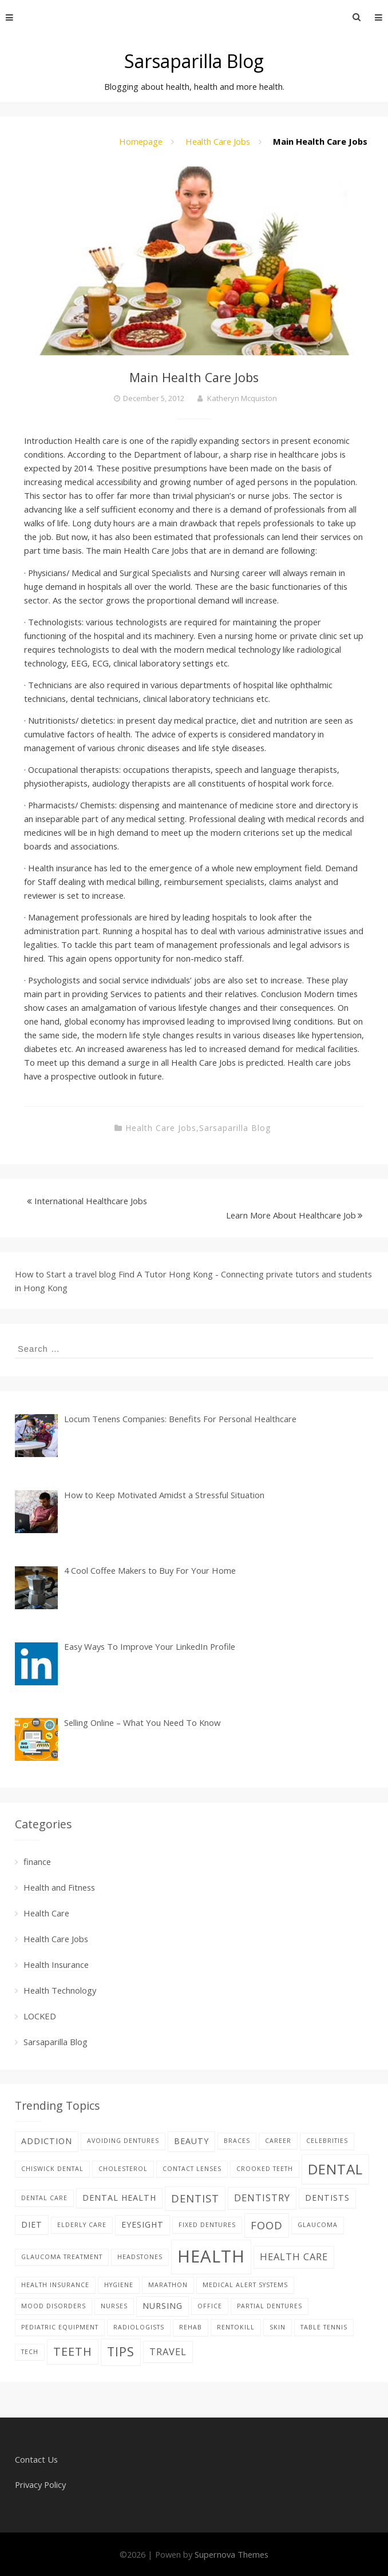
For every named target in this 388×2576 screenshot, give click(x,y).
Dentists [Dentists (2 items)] (327, 2197)
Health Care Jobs (217, 141)
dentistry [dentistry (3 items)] (262, 2197)
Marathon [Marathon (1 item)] (168, 2285)
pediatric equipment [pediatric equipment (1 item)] (59, 2327)
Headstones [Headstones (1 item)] (140, 2257)
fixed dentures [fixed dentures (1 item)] (207, 2225)
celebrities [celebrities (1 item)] (327, 2141)
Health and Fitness (59, 1887)
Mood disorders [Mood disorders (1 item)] (53, 2306)
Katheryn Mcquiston (242, 398)
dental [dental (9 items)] (335, 2169)
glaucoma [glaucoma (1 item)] (318, 2225)
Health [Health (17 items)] (211, 2256)
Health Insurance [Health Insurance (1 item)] (55, 2285)
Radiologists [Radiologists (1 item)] (138, 2327)
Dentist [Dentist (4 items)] (195, 2198)
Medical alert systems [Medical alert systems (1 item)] (245, 2285)
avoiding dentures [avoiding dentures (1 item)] (123, 2141)
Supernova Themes (231, 2554)
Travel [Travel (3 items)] (168, 2351)
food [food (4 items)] (267, 2225)
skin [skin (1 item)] (278, 2327)
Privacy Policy (40, 2484)
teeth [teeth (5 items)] (72, 2351)
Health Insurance (56, 1964)
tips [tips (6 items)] (120, 2351)
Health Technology (59, 1990)
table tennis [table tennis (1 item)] (323, 2327)
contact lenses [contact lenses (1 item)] (192, 2169)
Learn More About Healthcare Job (291, 1215)
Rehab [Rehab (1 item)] (190, 2327)
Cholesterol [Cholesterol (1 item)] (123, 2169)
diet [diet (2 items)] (31, 2224)
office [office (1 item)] (209, 2306)
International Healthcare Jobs (90, 1200)
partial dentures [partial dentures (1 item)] (269, 2306)
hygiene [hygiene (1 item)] (118, 2285)
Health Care (46, 1913)
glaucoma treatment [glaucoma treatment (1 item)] (61, 2257)
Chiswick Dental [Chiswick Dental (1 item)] (52, 2169)
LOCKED (39, 2016)
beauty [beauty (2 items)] (191, 2141)
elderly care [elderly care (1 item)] (81, 2225)
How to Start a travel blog (65, 1274)
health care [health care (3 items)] (294, 2256)
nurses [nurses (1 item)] (114, 2306)
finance (37, 1861)
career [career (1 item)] (278, 2141)
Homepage (141, 141)
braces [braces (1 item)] (237, 2141)
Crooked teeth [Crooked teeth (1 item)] (264, 2169)
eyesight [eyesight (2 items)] (142, 2224)
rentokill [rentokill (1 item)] (236, 2327)
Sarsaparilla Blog (194, 61)
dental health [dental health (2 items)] (119, 2197)
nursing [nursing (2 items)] (162, 2305)
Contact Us (36, 2459)
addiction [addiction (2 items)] (46, 2141)
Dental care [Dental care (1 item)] (44, 2198)
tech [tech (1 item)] (29, 2352)
